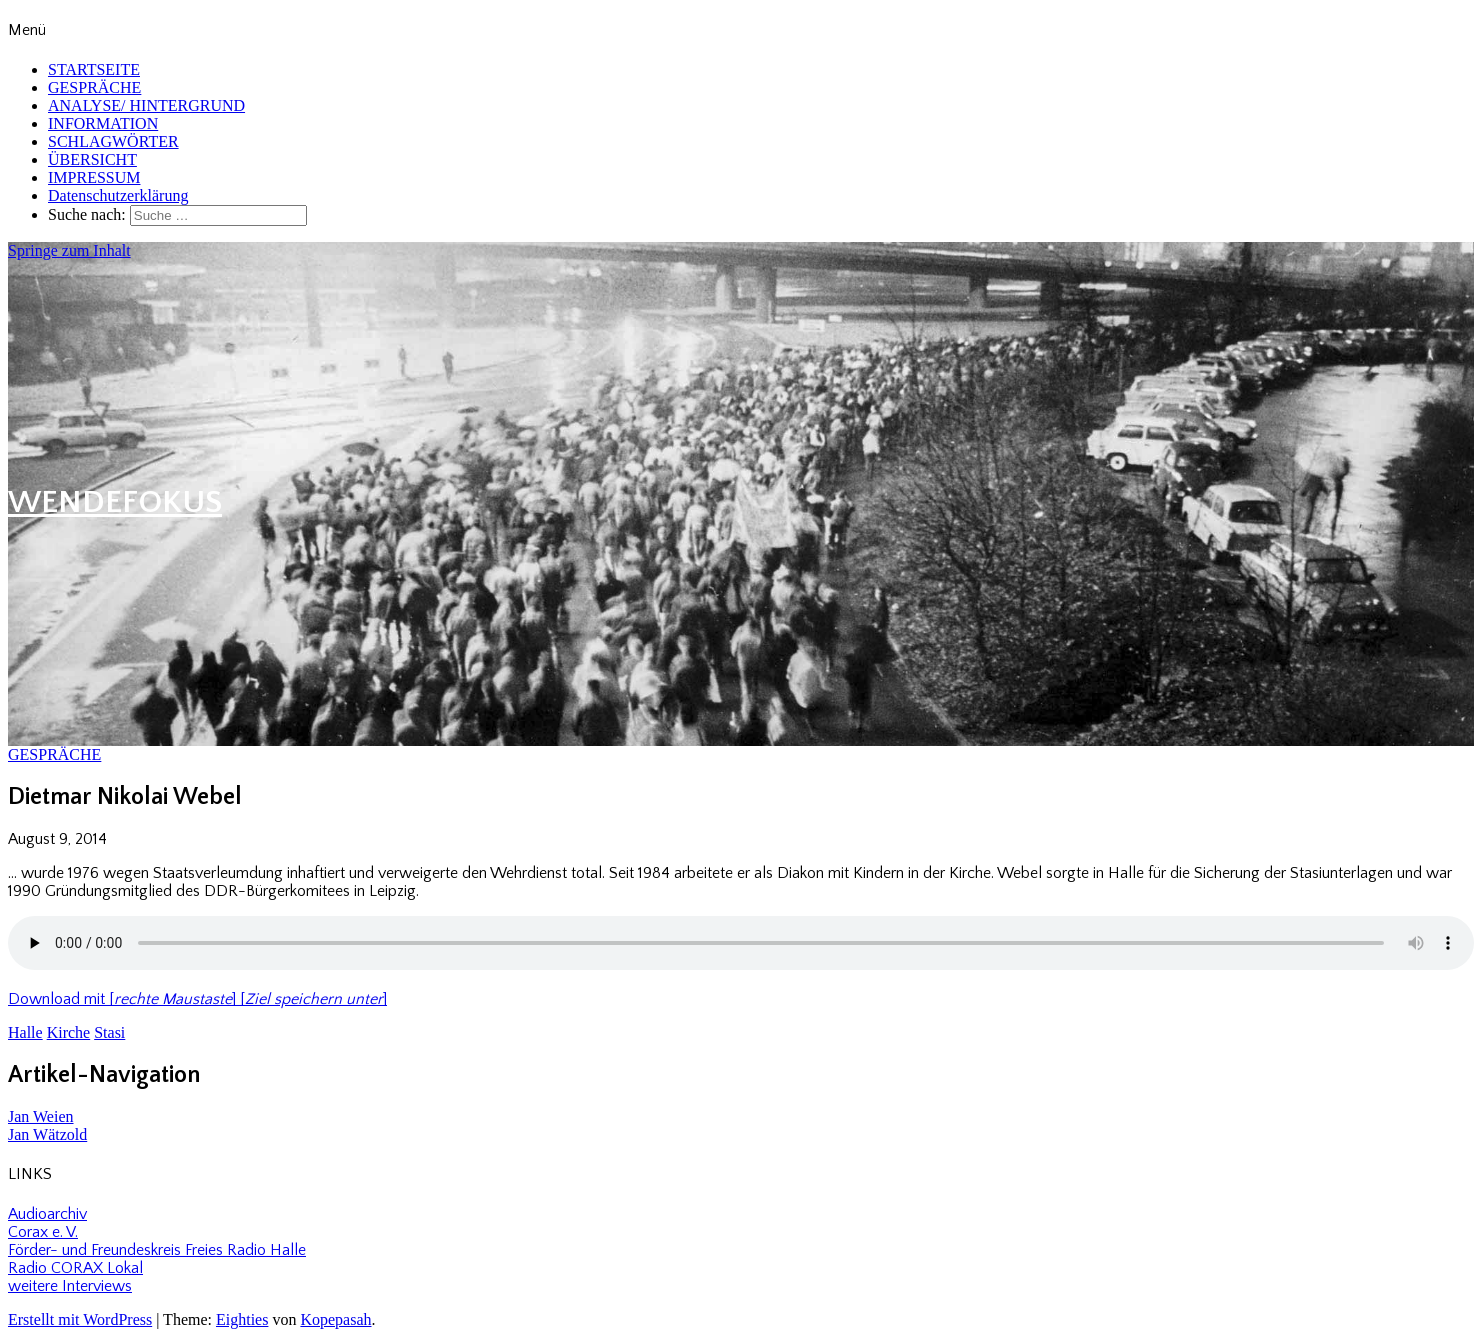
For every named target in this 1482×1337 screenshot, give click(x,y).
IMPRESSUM (94, 177)
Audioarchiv (47, 1214)
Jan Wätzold (47, 1134)
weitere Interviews (70, 1286)
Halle (25, 1032)
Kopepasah (335, 1319)
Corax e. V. (43, 1232)
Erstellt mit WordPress (80, 1319)
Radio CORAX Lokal (75, 1268)
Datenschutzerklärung (118, 195)
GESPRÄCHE (94, 87)
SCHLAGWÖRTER (113, 141)
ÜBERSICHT (92, 159)
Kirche (69, 1032)
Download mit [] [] (197, 999)
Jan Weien (41, 1116)
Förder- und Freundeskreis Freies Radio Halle (157, 1250)
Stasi (109, 1032)
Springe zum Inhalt (69, 250)
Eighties (242, 1319)
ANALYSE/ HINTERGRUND (146, 105)
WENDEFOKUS (115, 502)
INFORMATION (103, 123)
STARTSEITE (94, 69)
